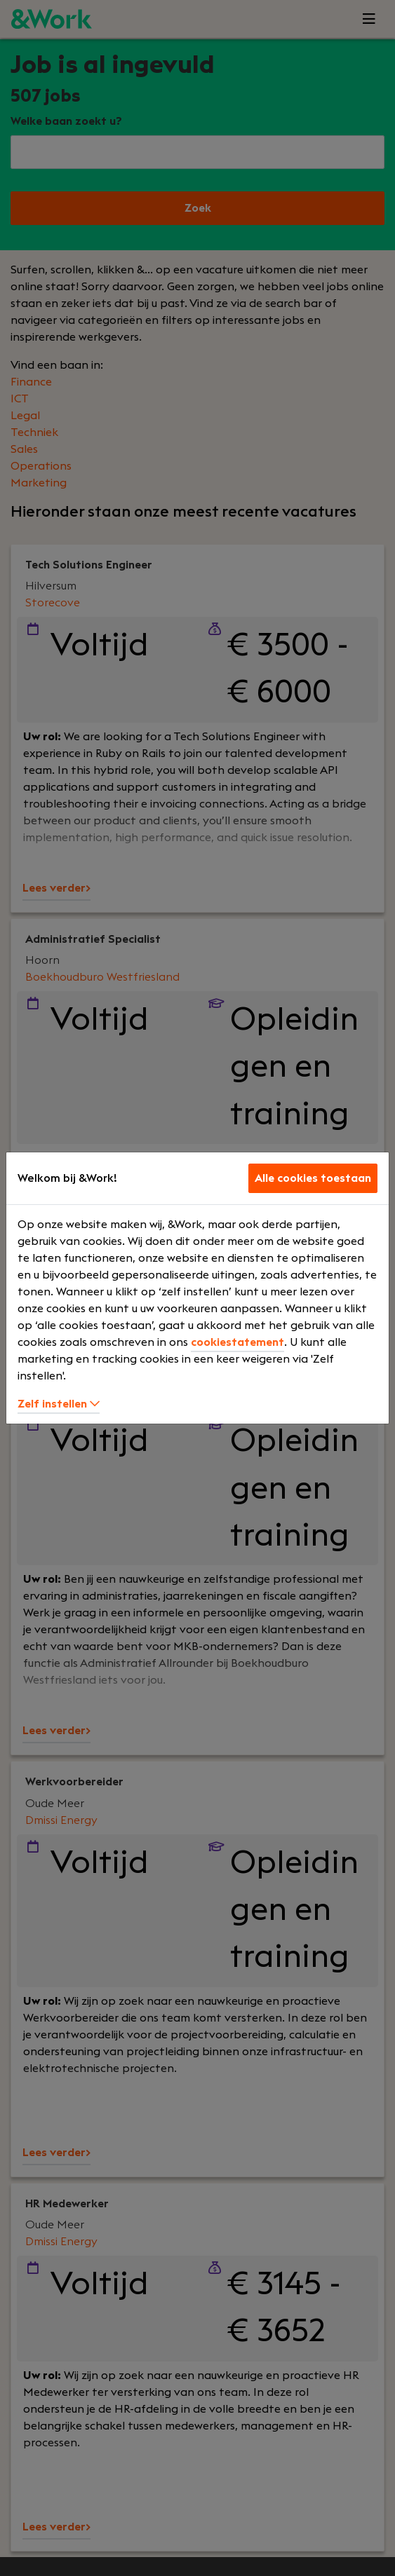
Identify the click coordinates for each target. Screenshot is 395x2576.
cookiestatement (237, 1342)
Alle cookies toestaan (313, 1178)
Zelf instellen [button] (59, 1404)
